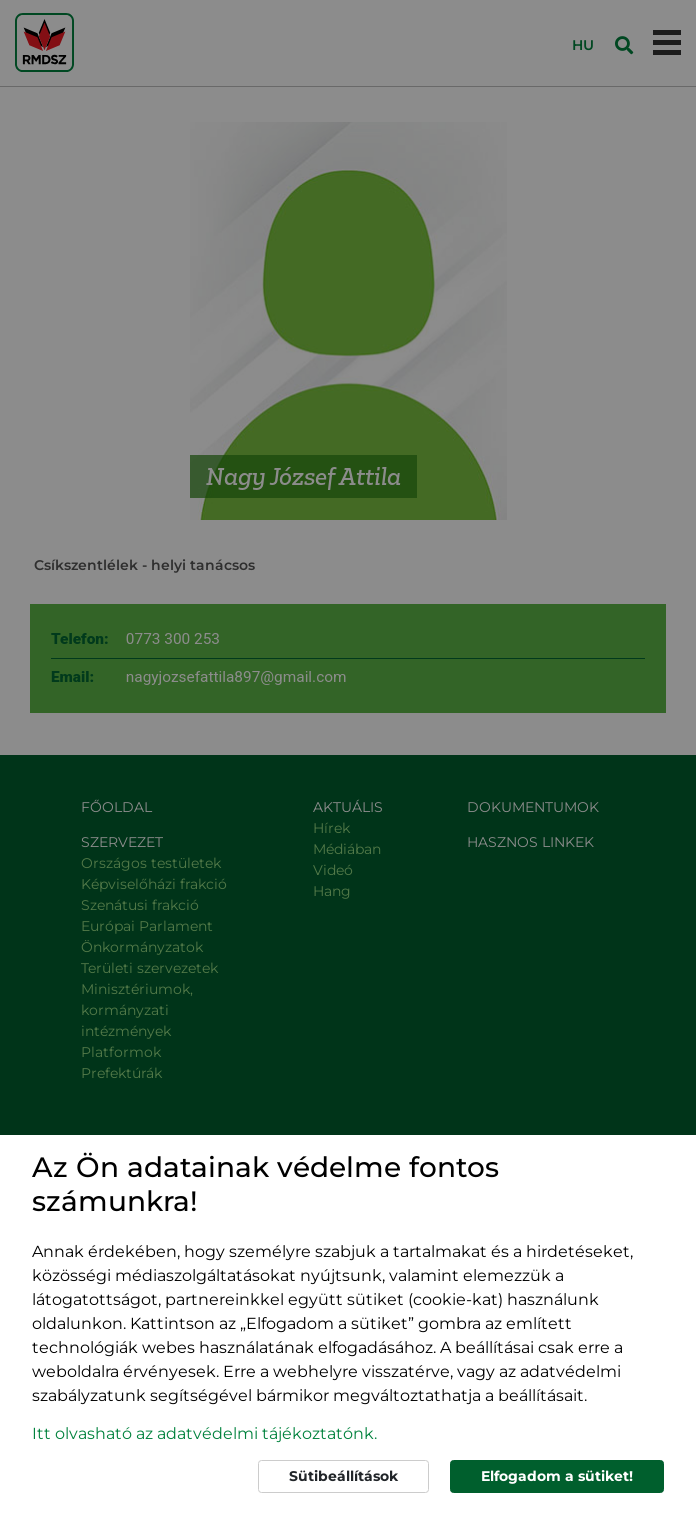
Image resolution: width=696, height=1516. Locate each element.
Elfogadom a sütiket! (557, 1476)
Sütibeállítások (343, 1476)
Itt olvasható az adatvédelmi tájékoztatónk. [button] (204, 1433)
